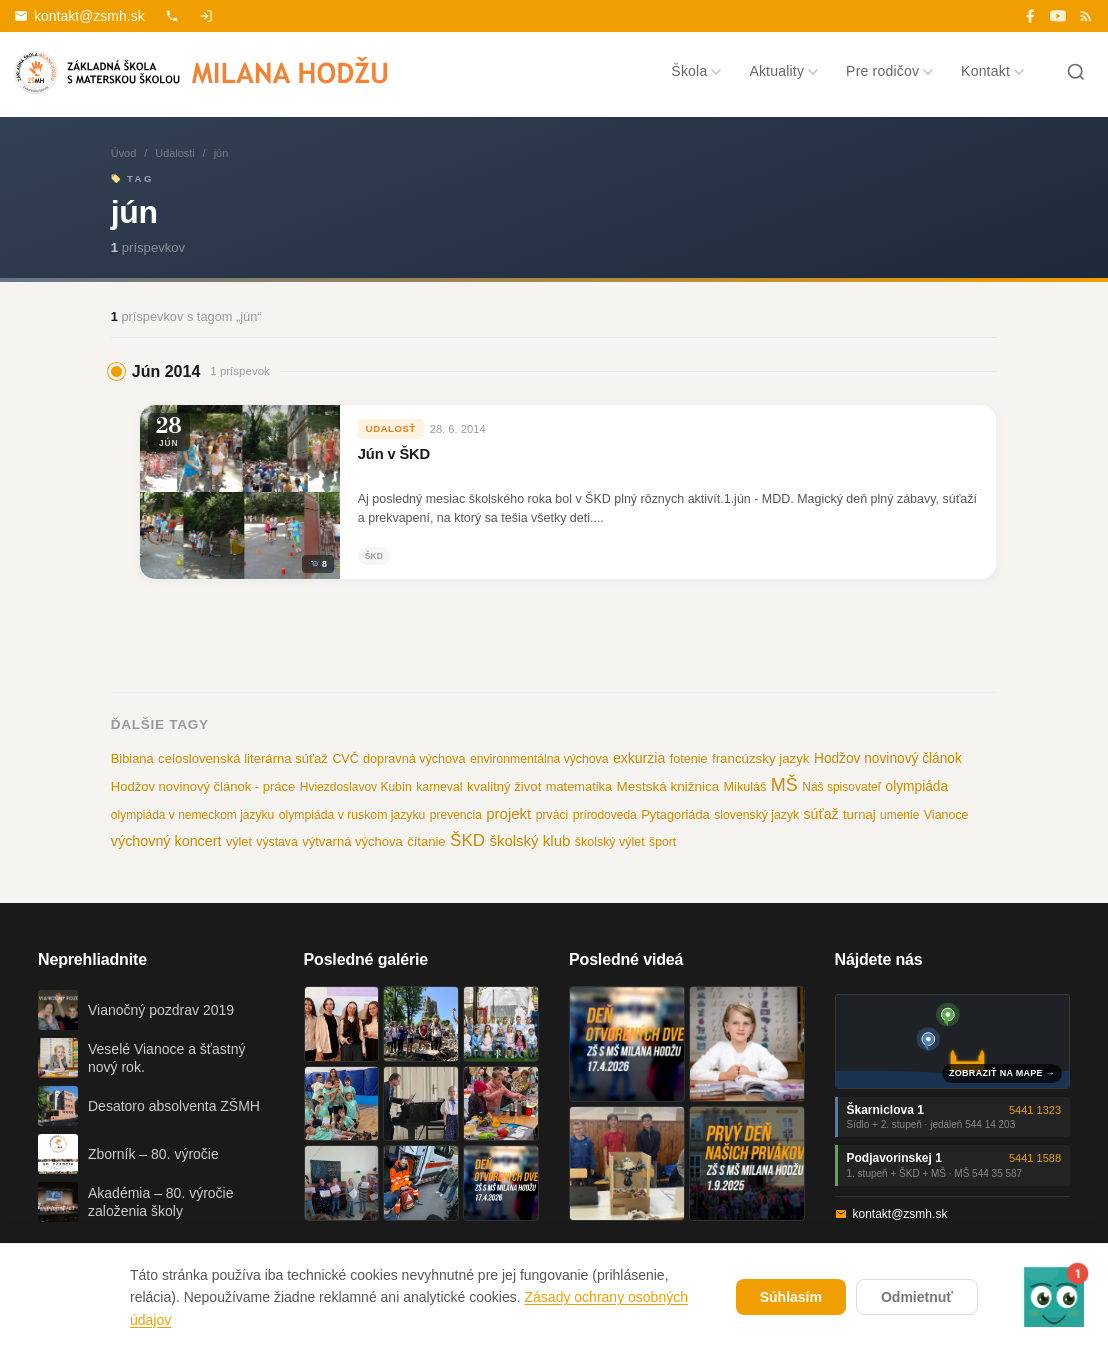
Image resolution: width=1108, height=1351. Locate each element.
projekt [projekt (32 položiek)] (508, 813)
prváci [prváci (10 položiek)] (552, 815)
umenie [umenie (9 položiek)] (899, 815)
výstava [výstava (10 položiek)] (276, 842)
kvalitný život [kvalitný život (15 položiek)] (504, 786)
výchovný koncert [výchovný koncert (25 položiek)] (166, 841)
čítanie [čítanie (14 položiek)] (426, 841)
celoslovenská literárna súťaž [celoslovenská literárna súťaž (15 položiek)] (243, 758)
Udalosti (174, 153)
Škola (696, 71)
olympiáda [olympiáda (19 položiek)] (917, 786)
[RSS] (1086, 16)
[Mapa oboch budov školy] (953, 1041)
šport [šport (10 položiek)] (662, 842)
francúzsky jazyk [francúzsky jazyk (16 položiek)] (761, 758)
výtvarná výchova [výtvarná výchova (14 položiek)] (352, 841)
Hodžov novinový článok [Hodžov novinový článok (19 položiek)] (888, 758)
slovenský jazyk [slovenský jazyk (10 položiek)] (756, 815)
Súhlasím (791, 1297)
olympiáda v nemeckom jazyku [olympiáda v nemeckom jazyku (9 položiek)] (192, 815)
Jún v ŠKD (394, 454)
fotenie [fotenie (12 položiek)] (689, 759)
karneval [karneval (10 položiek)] (439, 787)
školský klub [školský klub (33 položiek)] (529, 840)
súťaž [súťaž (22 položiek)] (821, 814)
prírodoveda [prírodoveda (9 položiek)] (605, 815)
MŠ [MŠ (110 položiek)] (784, 785)
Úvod (123, 153)
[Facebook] (1030, 16)
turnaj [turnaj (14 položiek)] (859, 814)
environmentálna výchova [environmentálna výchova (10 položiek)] (539, 759)
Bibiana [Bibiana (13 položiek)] (132, 758)
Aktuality (783, 71)
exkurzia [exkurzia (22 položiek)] (639, 758)
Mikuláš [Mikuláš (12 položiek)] (745, 787)
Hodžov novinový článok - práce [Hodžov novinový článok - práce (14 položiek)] (203, 786)
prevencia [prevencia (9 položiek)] (456, 815)
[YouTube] (1058, 16)
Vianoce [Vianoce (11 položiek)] (946, 815)
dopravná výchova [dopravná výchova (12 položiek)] (414, 759)
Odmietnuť (917, 1297)
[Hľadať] (1076, 72)
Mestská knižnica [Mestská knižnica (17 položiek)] (668, 786)
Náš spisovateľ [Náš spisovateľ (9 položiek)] (841, 787)
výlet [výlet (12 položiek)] (239, 842)
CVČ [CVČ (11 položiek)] (345, 759)
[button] (1053, 1296)
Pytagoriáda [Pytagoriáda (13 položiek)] (675, 814)
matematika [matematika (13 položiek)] (579, 786)
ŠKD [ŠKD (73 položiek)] (467, 840)
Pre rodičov (889, 71)
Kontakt (992, 71)
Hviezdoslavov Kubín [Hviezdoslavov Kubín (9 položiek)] (356, 787)
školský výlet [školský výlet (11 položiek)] (610, 842)
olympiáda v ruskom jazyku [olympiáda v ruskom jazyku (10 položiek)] (352, 815)
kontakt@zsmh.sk (79, 16)
